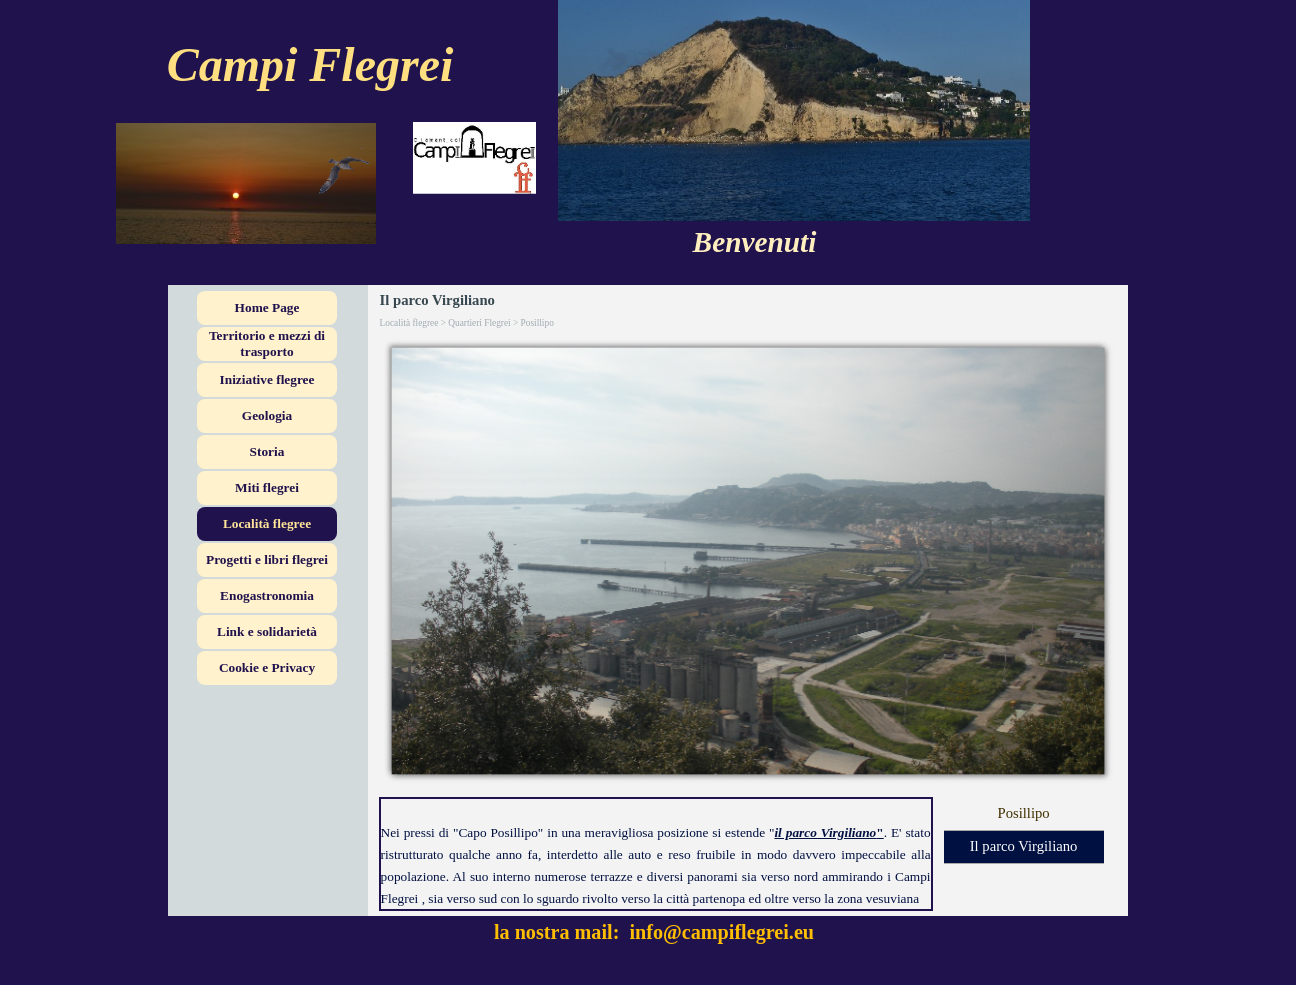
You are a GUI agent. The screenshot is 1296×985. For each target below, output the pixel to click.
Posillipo (1023, 813)
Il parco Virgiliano (1024, 846)
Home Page (267, 307)
